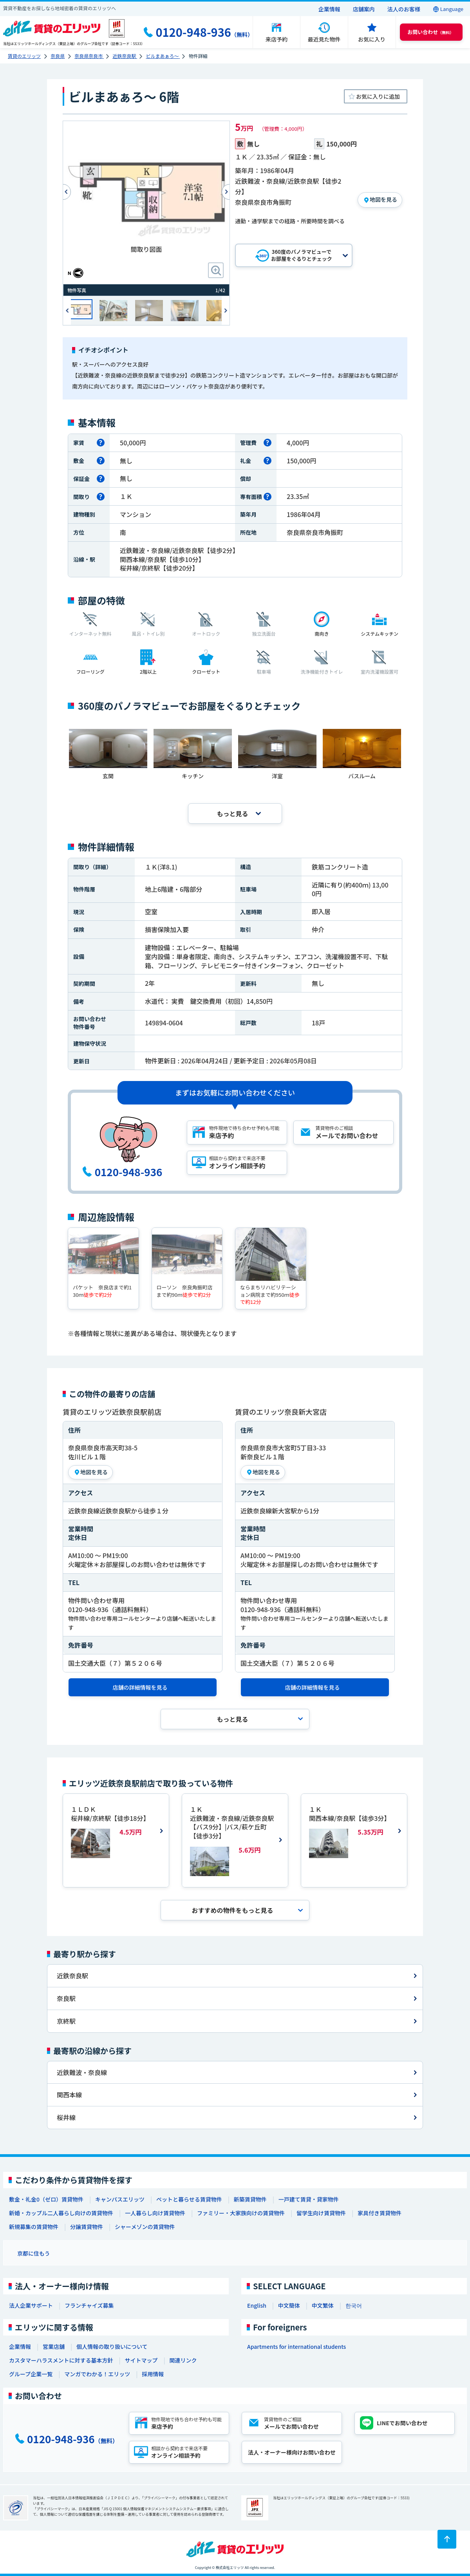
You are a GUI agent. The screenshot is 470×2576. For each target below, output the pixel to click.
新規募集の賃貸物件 (33, 2227)
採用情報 (153, 2374)
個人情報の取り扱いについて (112, 2346)
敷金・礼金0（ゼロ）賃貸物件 (46, 2199)
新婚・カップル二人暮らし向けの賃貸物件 (61, 2213)
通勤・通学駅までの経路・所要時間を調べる (290, 221)
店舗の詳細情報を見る (140, 1687)
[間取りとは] (101, 497)
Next (226, 310)
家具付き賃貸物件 (379, 2213)
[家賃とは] (101, 443)
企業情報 (329, 9)
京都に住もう (33, 2253)
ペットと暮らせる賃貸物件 (189, 2199)
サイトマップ (141, 2360)
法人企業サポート (31, 2305)
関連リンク (183, 2360)
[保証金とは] (101, 479)
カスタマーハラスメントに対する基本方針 (61, 2360)
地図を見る (383, 199)
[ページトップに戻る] (446, 2539)
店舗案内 (364, 9)
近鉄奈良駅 (72, 1975)
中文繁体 (323, 2305)
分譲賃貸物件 (86, 2227)
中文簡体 (289, 2305)
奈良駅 (66, 1998)
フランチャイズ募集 (89, 2305)
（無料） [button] (430, 32)
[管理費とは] (267, 443)
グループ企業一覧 (30, 2374)
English (256, 2305)
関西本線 (69, 2094)
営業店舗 (54, 2346)
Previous (63, 192)
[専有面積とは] (267, 497)
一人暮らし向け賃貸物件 (155, 2213)
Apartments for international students (296, 2346)
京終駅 (66, 2021)
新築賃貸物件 (250, 2199)
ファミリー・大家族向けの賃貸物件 (241, 2213)
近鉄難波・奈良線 (82, 2072)
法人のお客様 (403, 9)
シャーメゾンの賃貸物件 (145, 2227)
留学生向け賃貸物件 (321, 2213)
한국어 (353, 2305)
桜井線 (66, 2117)
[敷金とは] (101, 461)
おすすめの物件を (232, 1910)
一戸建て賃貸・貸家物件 (308, 2199)
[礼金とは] (267, 461)
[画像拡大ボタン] (216, 270)
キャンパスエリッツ (120, 2199)
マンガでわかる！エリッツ (97, 2374)
